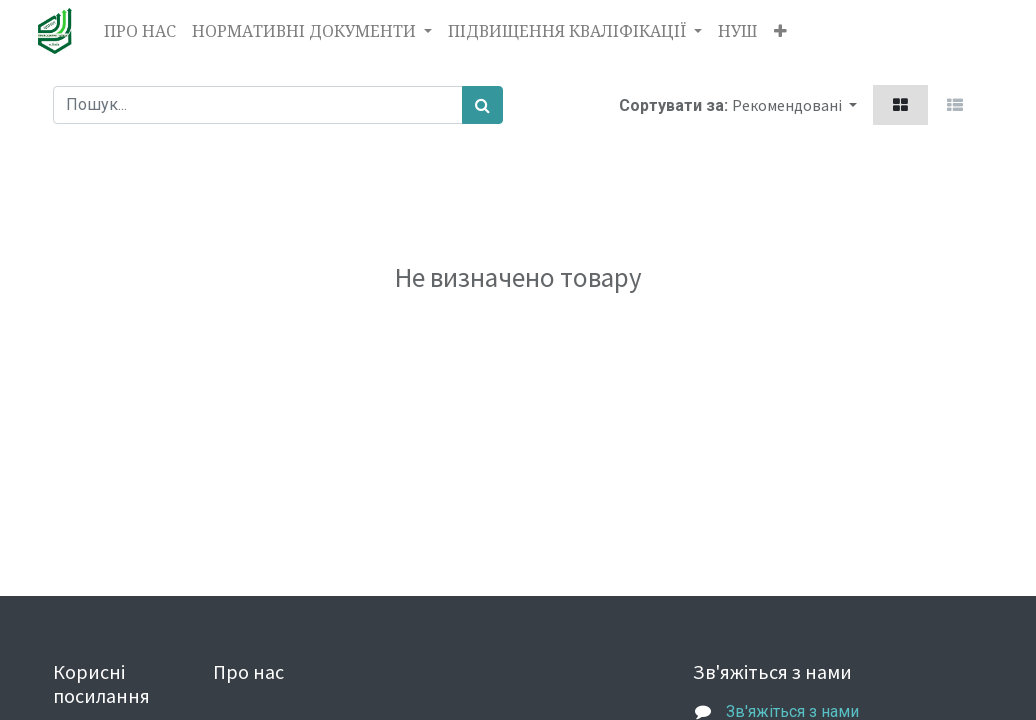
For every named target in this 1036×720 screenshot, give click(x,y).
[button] (780, 31)
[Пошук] (482, 105)
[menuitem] (140, 31)
